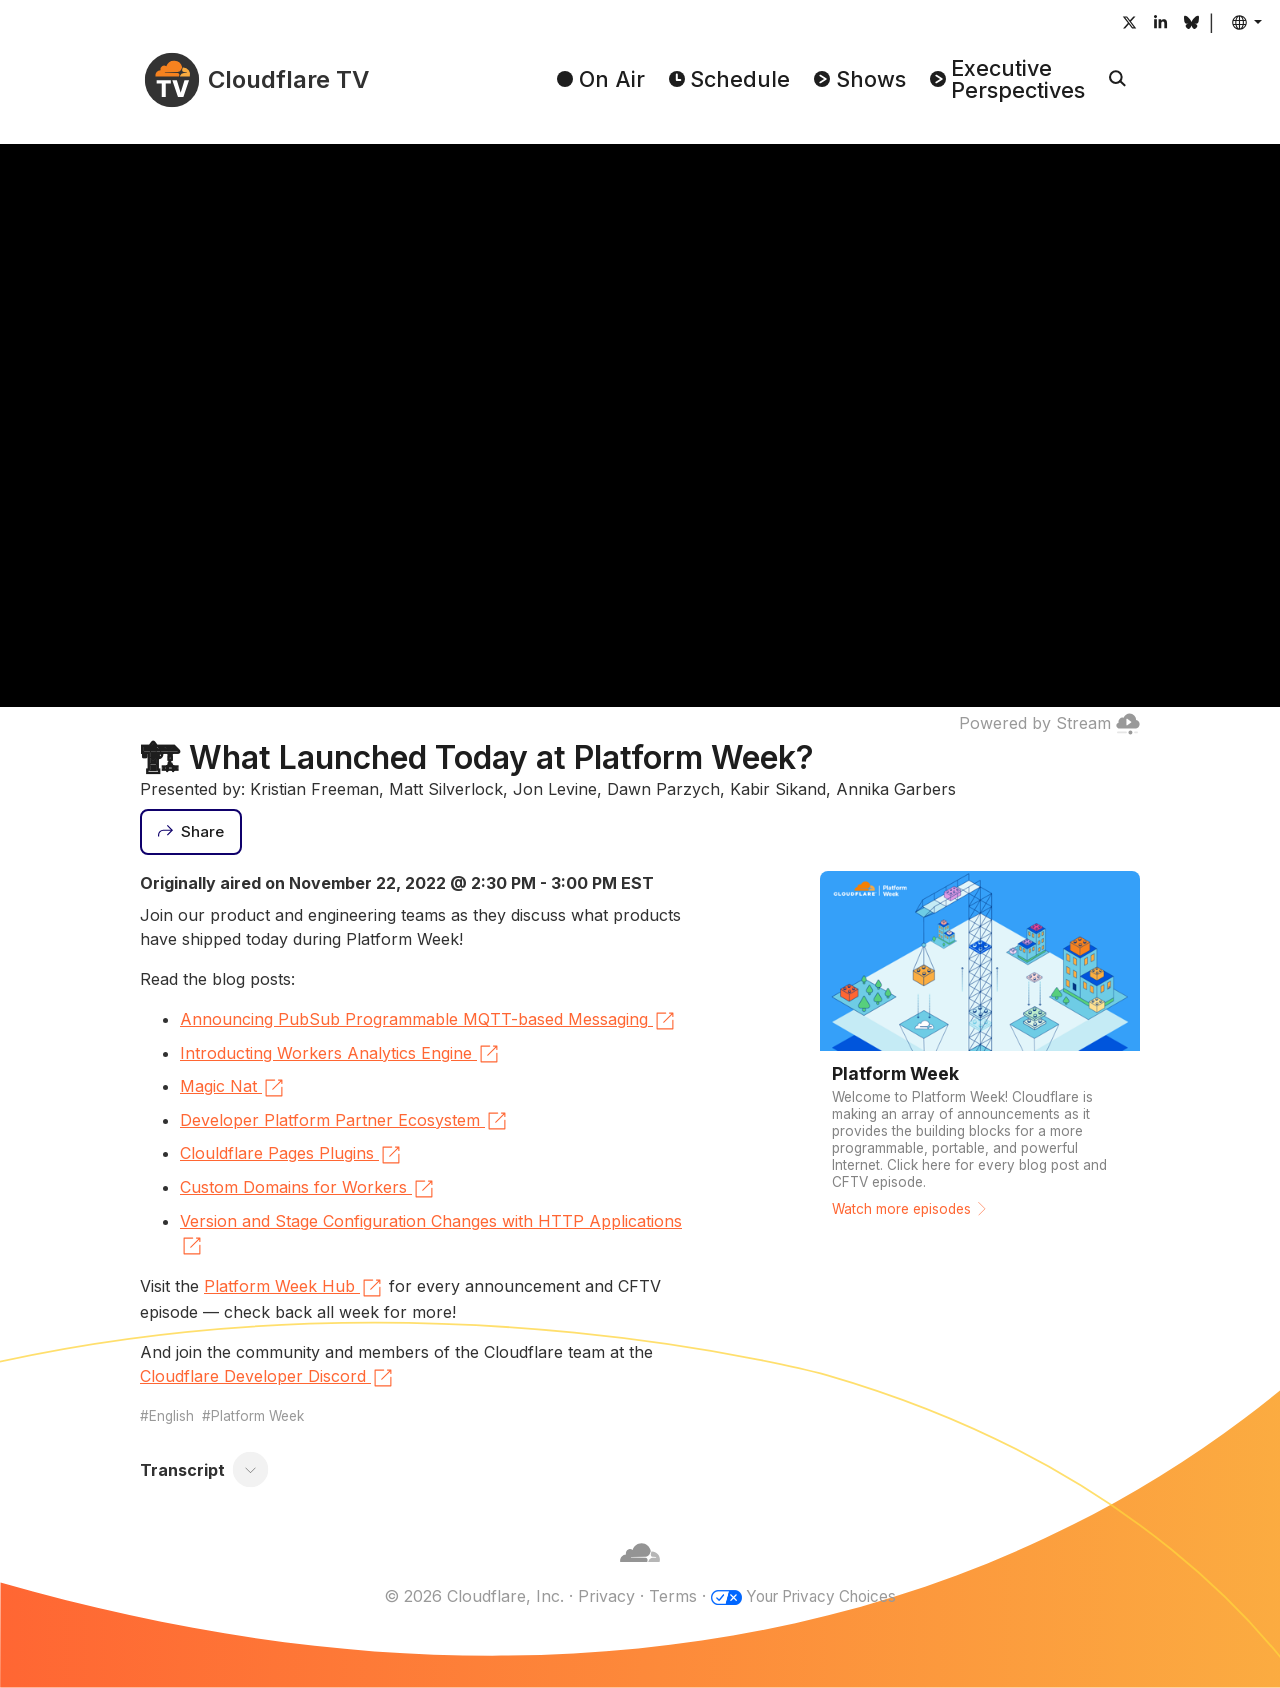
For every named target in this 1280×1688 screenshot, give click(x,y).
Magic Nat (233, 1088)
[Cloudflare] (640, 1572)
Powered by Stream (1049, 723)
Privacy (599, 1596)
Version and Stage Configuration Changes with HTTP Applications (431, 1235)
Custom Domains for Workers (308, 1189)
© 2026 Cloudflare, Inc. (467, 1596)
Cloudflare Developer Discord (267, 1378)
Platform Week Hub (294, 1288)
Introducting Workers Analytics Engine (340, 1054)
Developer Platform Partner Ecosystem (344, 1121)
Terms (666, 1596)
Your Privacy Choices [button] (821, 1596)
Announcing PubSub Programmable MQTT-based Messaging (428, 1021)
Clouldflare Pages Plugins (291, 1155)
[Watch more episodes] (980, 1051)
